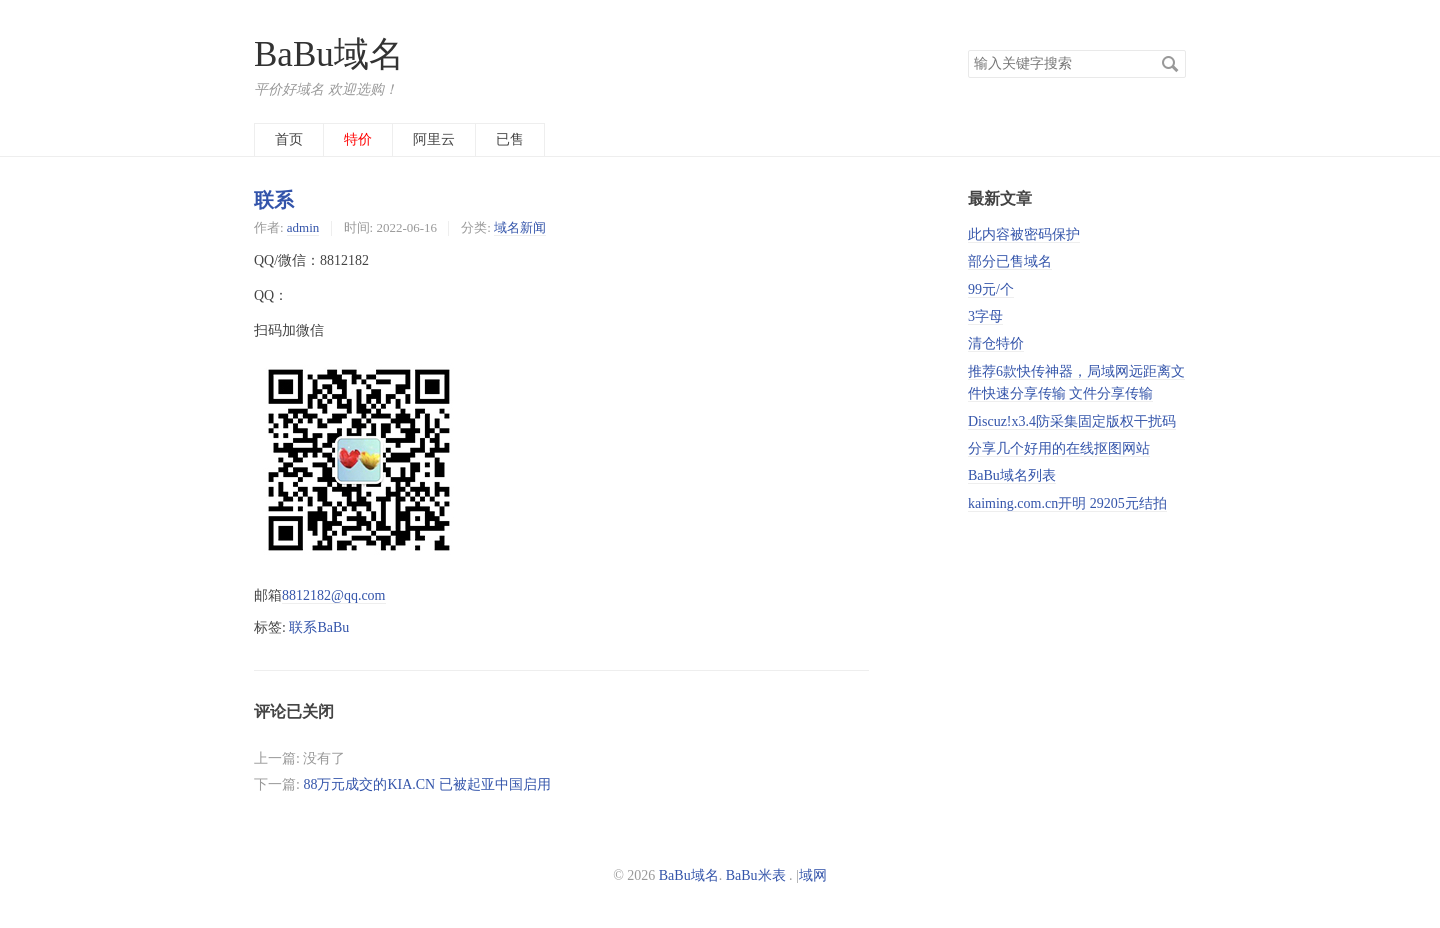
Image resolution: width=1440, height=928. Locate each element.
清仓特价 (996, 343)
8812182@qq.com (334, 595)
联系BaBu (319, 627)
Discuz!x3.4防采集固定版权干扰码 (1072, 421)
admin (303, 227)
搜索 (1170, 64)
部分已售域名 (1010, 261)
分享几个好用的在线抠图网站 (1059, 448)
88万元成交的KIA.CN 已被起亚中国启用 (426, 784)
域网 (813, 875)
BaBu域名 (329, 54)
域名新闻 (520, 227)
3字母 (985, 316)
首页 (289, 139)
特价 (358, 139)
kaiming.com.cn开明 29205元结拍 (1067, 503)
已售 (510, 139)
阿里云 (434, 139)
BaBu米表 (756, 875)
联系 (274, 200)
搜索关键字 (967, 49)
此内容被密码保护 (1024, 234)
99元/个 (991, 289)
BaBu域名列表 (1012, 475)
